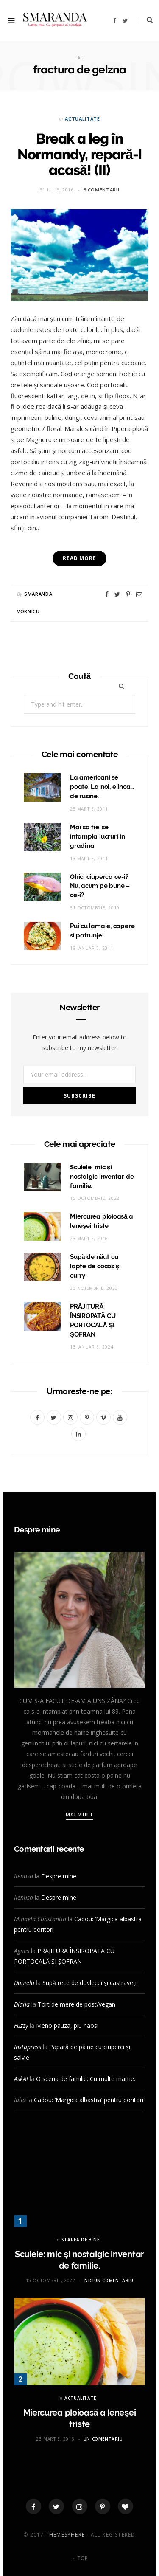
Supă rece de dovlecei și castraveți (89, 1983)
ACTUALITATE (82, 118)
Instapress (27, 2047)
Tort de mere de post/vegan (76, 2004)
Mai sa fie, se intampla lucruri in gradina (97, 836)
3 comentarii (102, 189)
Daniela (24, 1983)
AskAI (21, 2079)
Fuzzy (21, 2025)
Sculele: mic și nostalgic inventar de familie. (102, 1176)
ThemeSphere (65, 2534)
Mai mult (79, 1814)
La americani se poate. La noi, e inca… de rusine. (102, 787)
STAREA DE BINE (80, 2240)
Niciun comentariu (108, 2280)
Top (80, 2558)
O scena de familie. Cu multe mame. (85, 2079)
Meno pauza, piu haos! (67, 2025)
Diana (22, 2004)
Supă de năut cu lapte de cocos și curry (95, 1266)
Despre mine (58, 1876)
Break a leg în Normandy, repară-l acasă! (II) (79, 154)
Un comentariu (103, 2439)
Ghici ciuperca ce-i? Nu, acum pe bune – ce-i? (100, 886)
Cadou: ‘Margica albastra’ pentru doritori (88, 2100)
